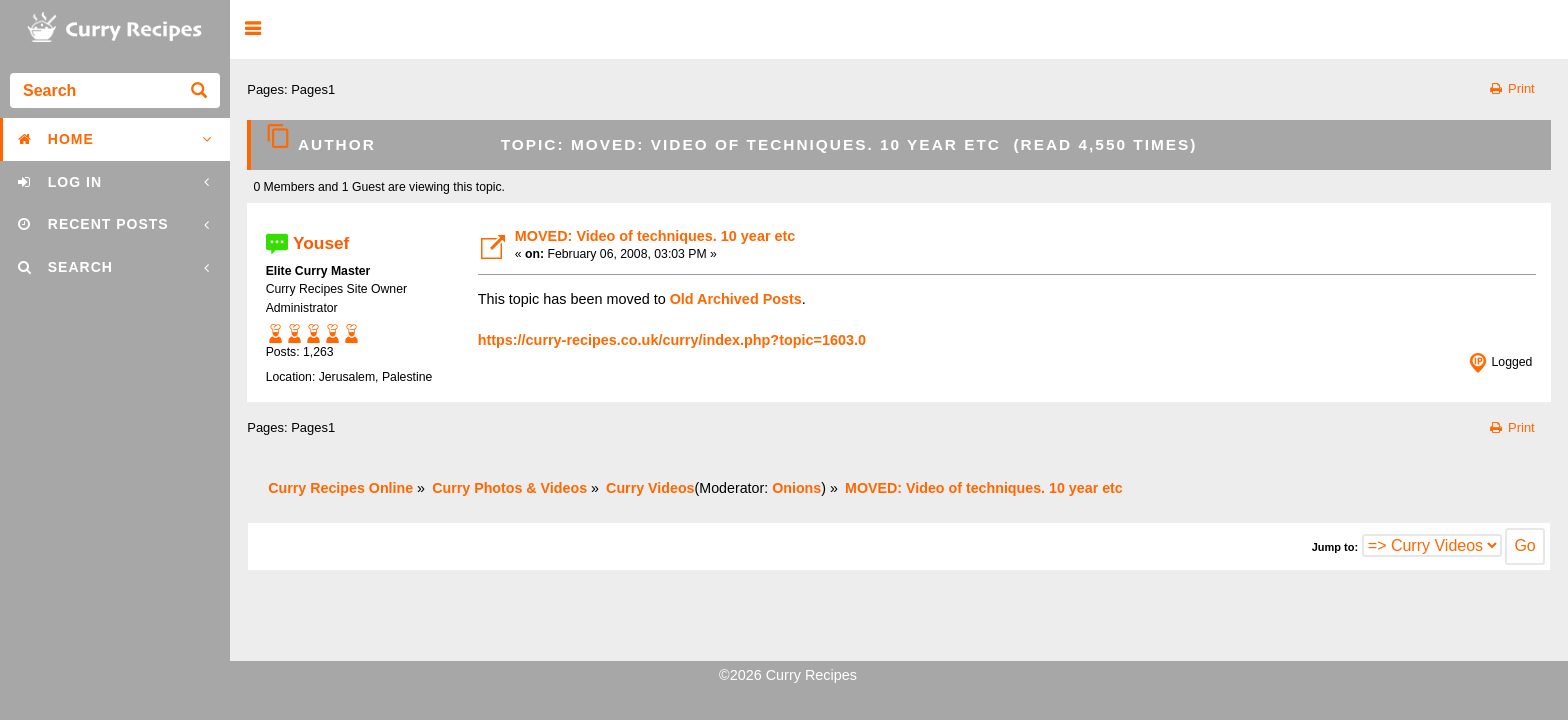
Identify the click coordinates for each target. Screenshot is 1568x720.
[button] (252, 29)
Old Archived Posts (736, 299)
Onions (796, 488)
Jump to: (1335, 547)
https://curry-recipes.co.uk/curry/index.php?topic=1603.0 (672, 340)
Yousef (321, 242)
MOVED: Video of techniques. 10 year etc (655, 236)
